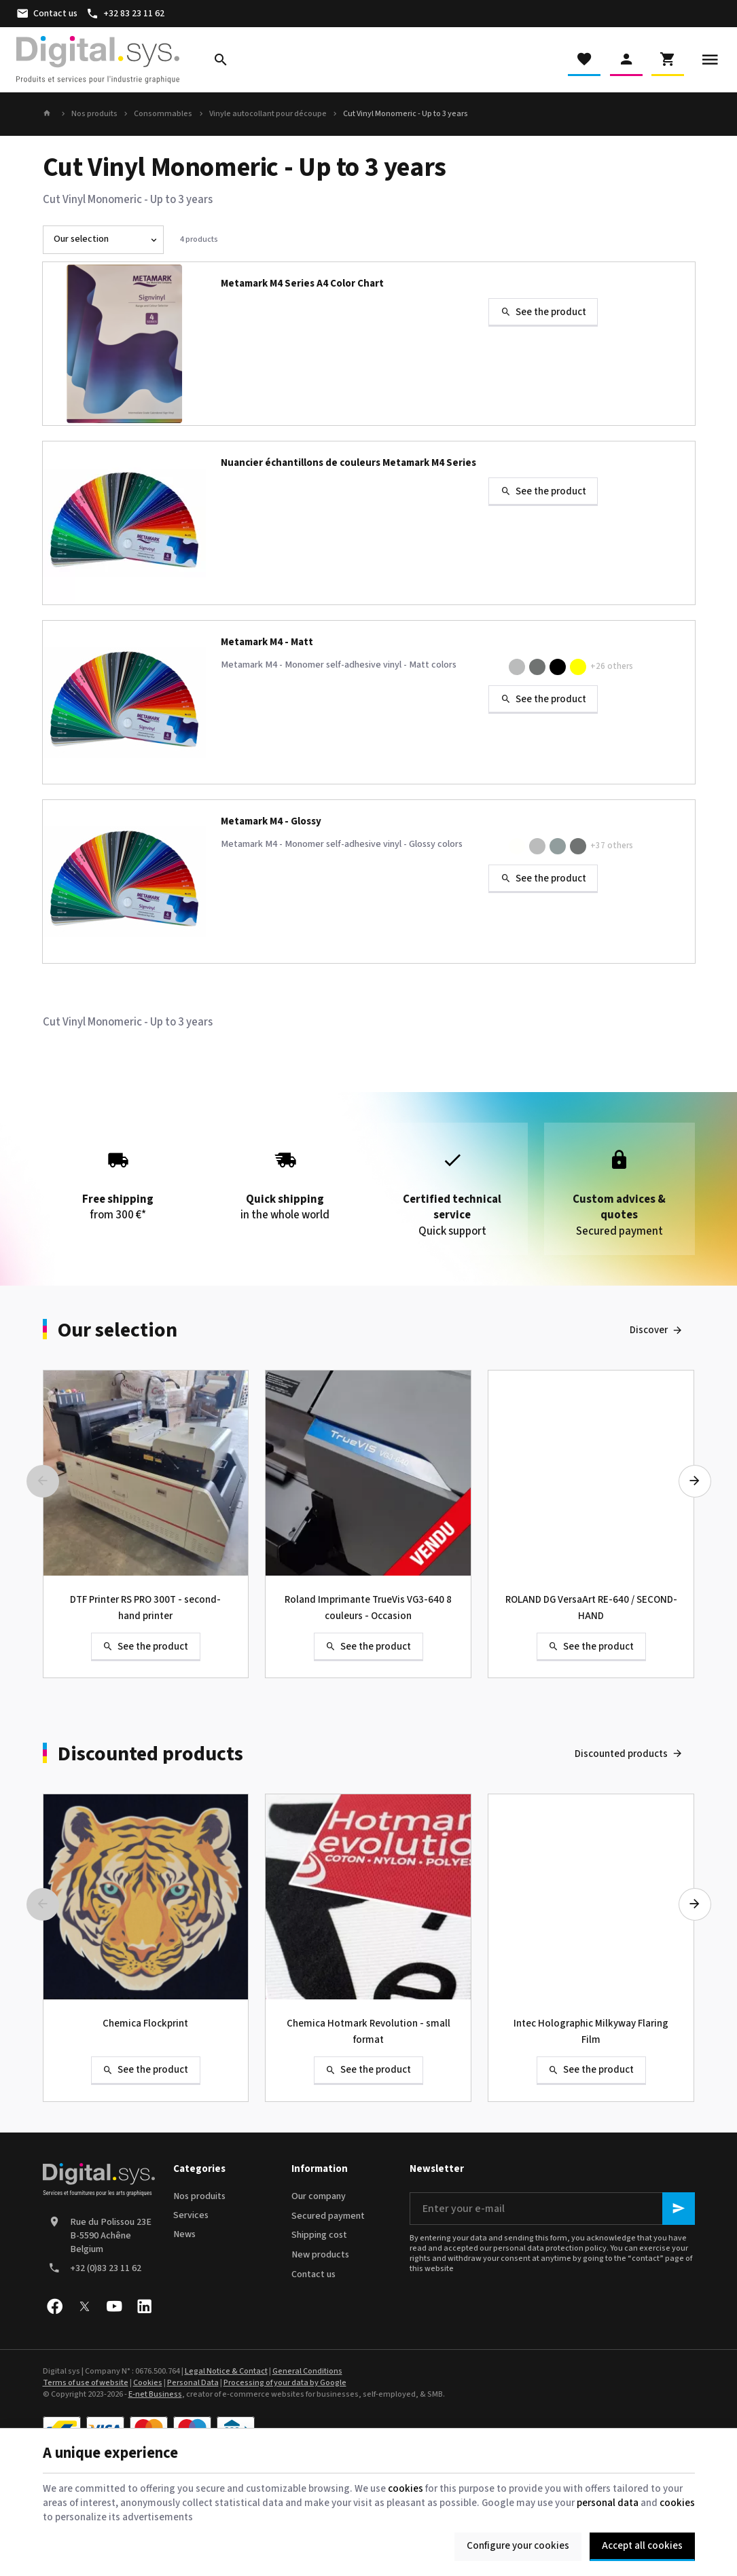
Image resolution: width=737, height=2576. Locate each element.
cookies (405, 2489)
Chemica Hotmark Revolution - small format (368, 2031)
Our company (318, 2196)
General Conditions (307, 2371)
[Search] (220, 59)
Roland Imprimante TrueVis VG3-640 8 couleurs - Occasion (368, 1608)
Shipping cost (319, 2235)
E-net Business (155, 2394)
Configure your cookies (518, 2546)
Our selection (117, 1330)
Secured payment (328, 2216)
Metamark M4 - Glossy (271, 822)
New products (320, 2255)
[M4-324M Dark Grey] (537, 667)
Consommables (163, 114)
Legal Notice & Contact (226, 2371)
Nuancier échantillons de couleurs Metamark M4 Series (348, 463)
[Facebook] (55, 2306)
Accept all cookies (642, 2546)
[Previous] (42, 1481)
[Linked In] (144, 2306)
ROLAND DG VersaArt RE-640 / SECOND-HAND (591, 1608)
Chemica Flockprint (145, 2023)
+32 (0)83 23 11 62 (105, 2268)
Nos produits (94, 114)
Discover (649, 1330)
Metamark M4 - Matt (267, 642)
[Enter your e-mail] (552, 2208)
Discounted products (150, 1754)
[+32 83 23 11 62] (125, 13)
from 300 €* (118, 1181)
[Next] (695, 1481)
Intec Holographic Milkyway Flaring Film (591, 2031)
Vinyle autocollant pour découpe (268, 114)
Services (191, 2215)
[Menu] (710, 59)
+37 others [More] (611, 845)
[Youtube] (115, 2306)
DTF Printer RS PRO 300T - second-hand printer (145, 1608)
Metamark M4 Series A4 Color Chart (302, 284)
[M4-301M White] (496, 667)
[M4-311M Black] (558, 667)
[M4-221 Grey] (558, 846)
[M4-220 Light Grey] (537, 846)
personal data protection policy (550, 2248)
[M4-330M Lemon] (578, 667)
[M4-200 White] (496, 846)
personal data (608, 2503)
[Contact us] (47, 13)
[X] (85, 2306)
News (184, 2234)
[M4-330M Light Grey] (517, 667)
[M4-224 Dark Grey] (578, 846)
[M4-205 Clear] (517, 846)
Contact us (313, 2274)
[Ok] (678, 2208)
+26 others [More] (611, 666)
